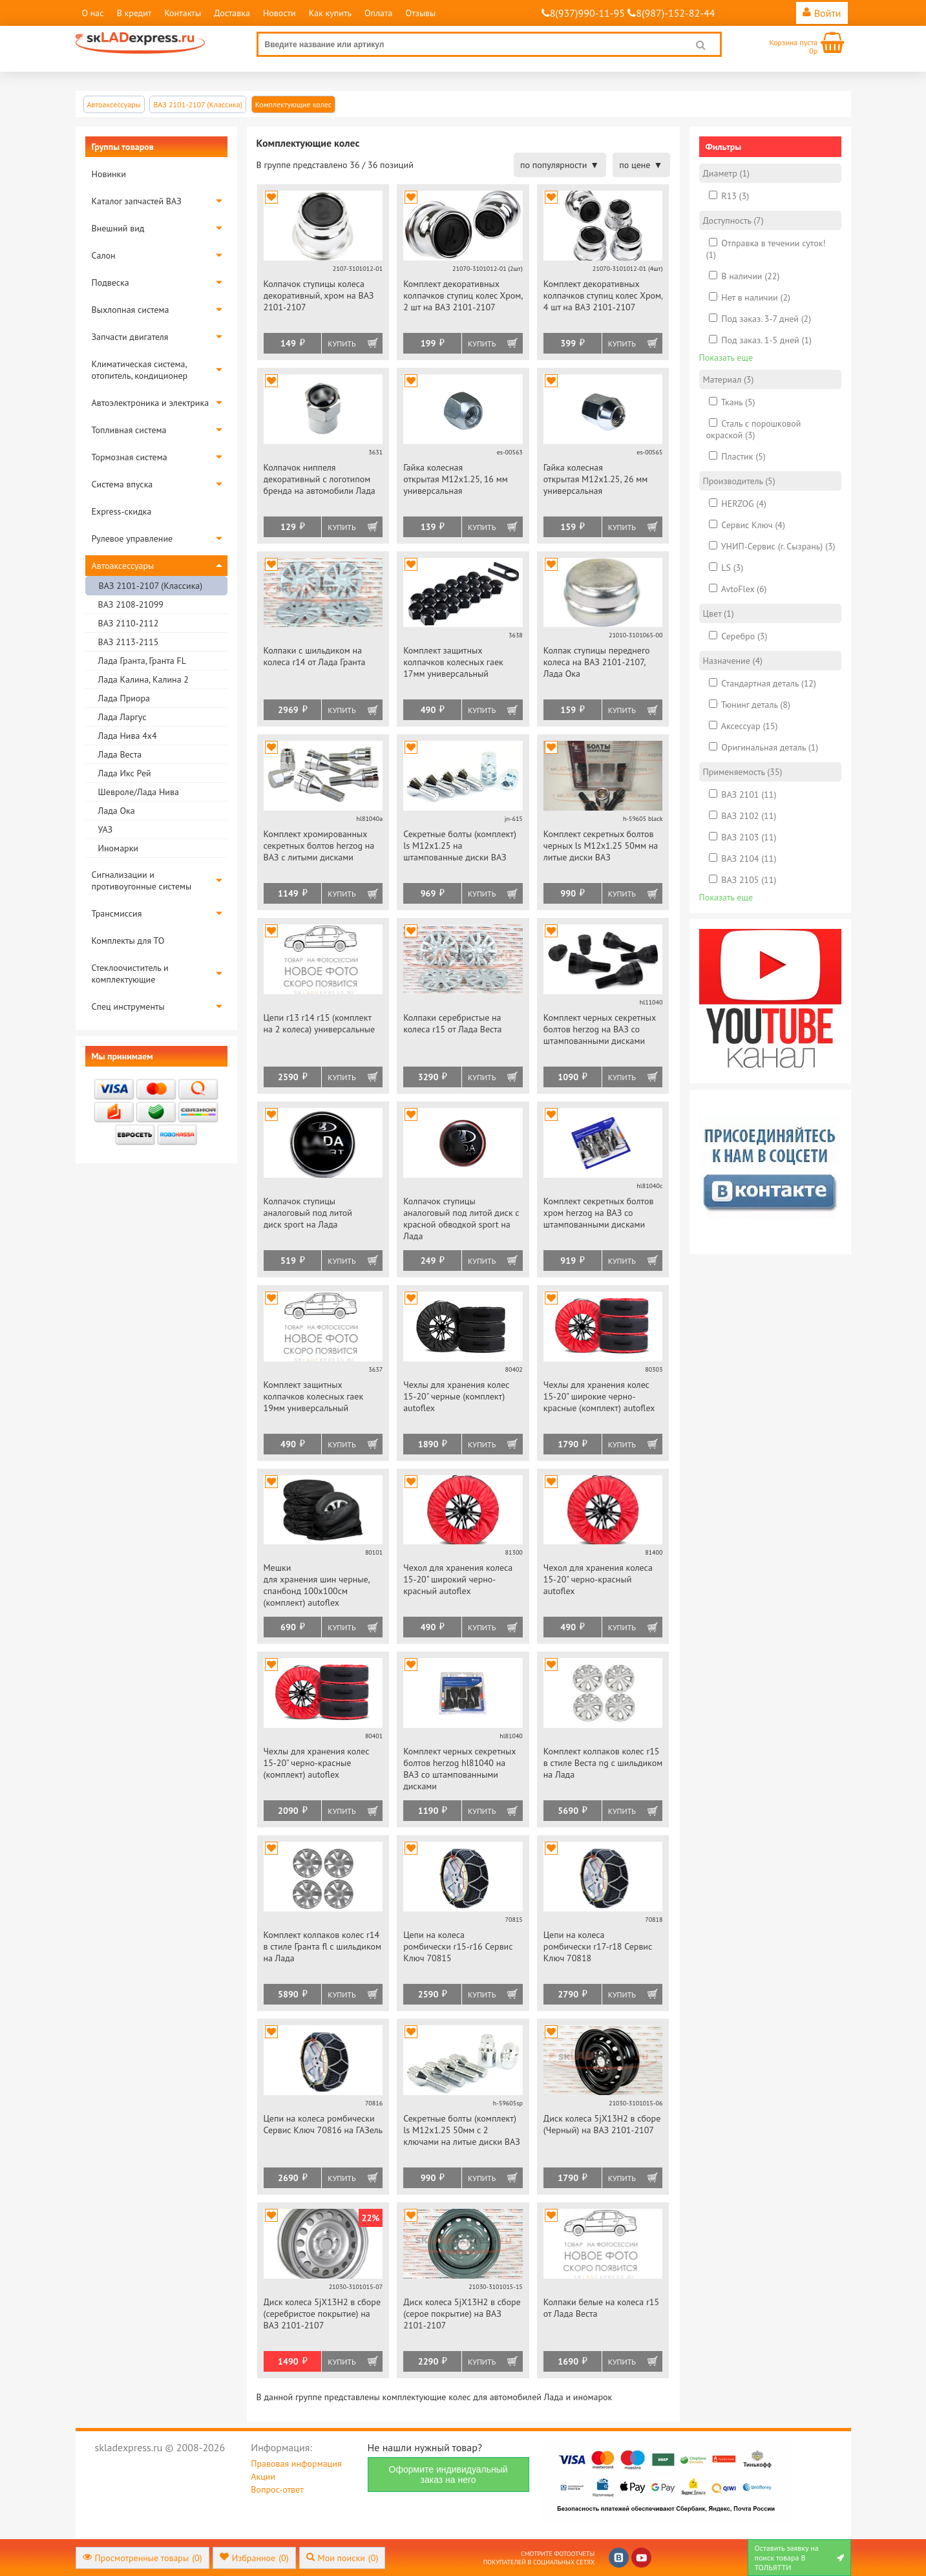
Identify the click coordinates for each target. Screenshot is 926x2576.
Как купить (330, 13)
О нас (93, 13)
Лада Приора (124, 698)
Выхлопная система (130, 309)
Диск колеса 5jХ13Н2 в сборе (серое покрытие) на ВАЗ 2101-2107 (462, 2313)
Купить (341, 343)
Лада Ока (116, 810)
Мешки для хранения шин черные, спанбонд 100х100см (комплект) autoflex (317, 1585)
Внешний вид (118, 228)
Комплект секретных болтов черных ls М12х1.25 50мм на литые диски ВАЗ (600, 845)
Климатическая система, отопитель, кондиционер (140, 369)
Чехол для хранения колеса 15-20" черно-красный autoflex (598, 1579)
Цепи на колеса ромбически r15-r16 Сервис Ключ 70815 (457, 1946)
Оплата (378, 13)
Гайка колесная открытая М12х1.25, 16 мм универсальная (455, 479)
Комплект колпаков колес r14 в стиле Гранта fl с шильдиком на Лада (322, 1946)
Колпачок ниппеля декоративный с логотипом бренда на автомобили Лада (319, 479)
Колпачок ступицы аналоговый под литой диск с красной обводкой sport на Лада (461, 1218)
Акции (263, 2476)
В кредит (134, 13)
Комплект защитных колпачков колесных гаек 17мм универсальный (453, 661)
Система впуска (122, 484)
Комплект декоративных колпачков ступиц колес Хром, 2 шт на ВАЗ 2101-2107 (462, 295)
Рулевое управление (132, 538)
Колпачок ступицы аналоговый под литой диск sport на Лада (308, 1212)
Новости (279, 13)
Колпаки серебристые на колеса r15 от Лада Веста (452, 1023)
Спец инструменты (128, 1006)
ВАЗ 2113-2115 (128, 642)
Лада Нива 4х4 (127, 735)
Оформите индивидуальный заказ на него (448, 2474)
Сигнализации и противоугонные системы (142, 880)
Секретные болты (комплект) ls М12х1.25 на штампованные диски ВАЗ (459, 845)
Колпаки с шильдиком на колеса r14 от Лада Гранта (315, 656)
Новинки (109, 174)
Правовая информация (296, 2463)
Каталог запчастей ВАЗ (137, 201)
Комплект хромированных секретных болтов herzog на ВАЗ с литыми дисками (319, 845)
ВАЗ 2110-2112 (128, 623)
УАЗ (105, 829)
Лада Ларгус (122, 717)
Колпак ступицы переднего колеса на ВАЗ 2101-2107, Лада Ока (596, 661)
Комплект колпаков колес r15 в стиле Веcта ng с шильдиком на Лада (602, 1762)
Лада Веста (120, 754)
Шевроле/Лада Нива (138, 792)
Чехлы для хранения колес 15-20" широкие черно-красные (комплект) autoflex (599, 1396)
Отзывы (421, 13)
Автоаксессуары (123, 565)
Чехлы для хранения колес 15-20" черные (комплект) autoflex (456, 1396)
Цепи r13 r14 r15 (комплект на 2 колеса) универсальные (319, 1023)
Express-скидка (122, 511)
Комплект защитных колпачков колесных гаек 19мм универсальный (314, 1396)
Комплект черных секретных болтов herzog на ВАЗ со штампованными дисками (599, 1029)
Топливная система (129, 430)
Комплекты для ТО (128, 940)
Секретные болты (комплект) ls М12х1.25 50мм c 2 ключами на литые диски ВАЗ (461, 2130)
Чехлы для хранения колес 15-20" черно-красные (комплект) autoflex (317, 1762)
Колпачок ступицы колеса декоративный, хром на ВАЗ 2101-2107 (319, 295)
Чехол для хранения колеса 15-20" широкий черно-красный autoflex (457, 1579)
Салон (104, 255)
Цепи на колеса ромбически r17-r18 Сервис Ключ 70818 (598, 1946)
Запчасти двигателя (130, 337)
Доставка (232, 13)
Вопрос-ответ (277, 2489)
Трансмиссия (117, 913)
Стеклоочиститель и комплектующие (130, 973)
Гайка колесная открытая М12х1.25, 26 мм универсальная (595, 479)
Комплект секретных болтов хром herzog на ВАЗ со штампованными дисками (598, 1212)
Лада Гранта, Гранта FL (142, 660)
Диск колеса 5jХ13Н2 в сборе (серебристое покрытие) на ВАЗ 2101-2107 (322, 2313)
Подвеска (110, 282)
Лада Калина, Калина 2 (143, 679)
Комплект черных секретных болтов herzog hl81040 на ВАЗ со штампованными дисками (459, 1768)
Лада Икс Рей (124, 773)
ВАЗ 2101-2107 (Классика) (151, 585)
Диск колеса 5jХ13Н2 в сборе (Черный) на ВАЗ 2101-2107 (602, 2124)
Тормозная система (129, 457)
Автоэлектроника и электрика (150, 403)
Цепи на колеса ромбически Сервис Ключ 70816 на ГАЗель (323, 2124)
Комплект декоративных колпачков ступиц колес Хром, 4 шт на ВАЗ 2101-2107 (602, 295)
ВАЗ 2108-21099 (130, 604)
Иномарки (118, 848)
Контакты (182, 13)
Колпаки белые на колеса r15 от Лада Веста (601, 2307)
